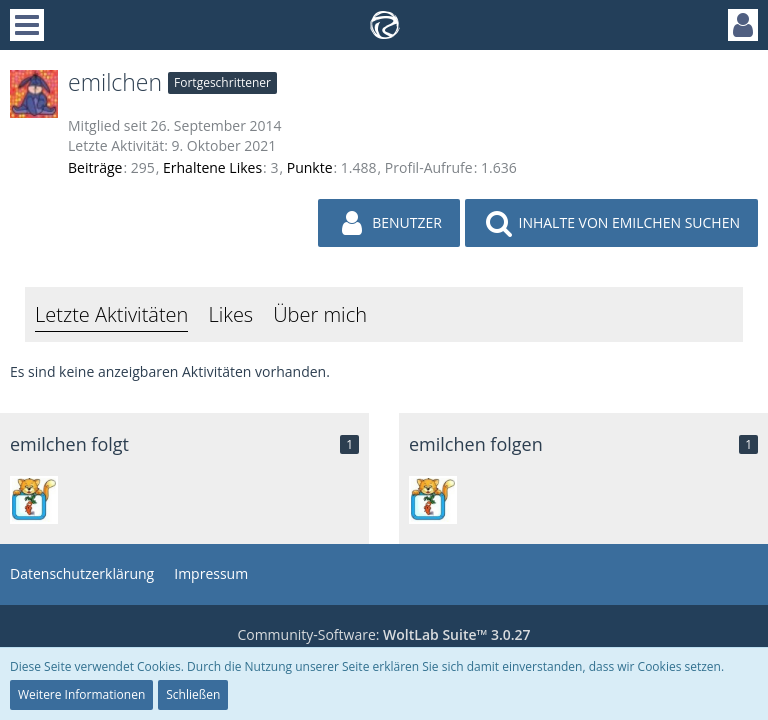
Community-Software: (383, 634)
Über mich (320, 314)
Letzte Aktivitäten (111, 314)
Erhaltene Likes (212, 167)
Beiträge (95, 167)
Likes (230, 314)
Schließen (193, 694)
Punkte (310, 167)
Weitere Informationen (81, 694)
